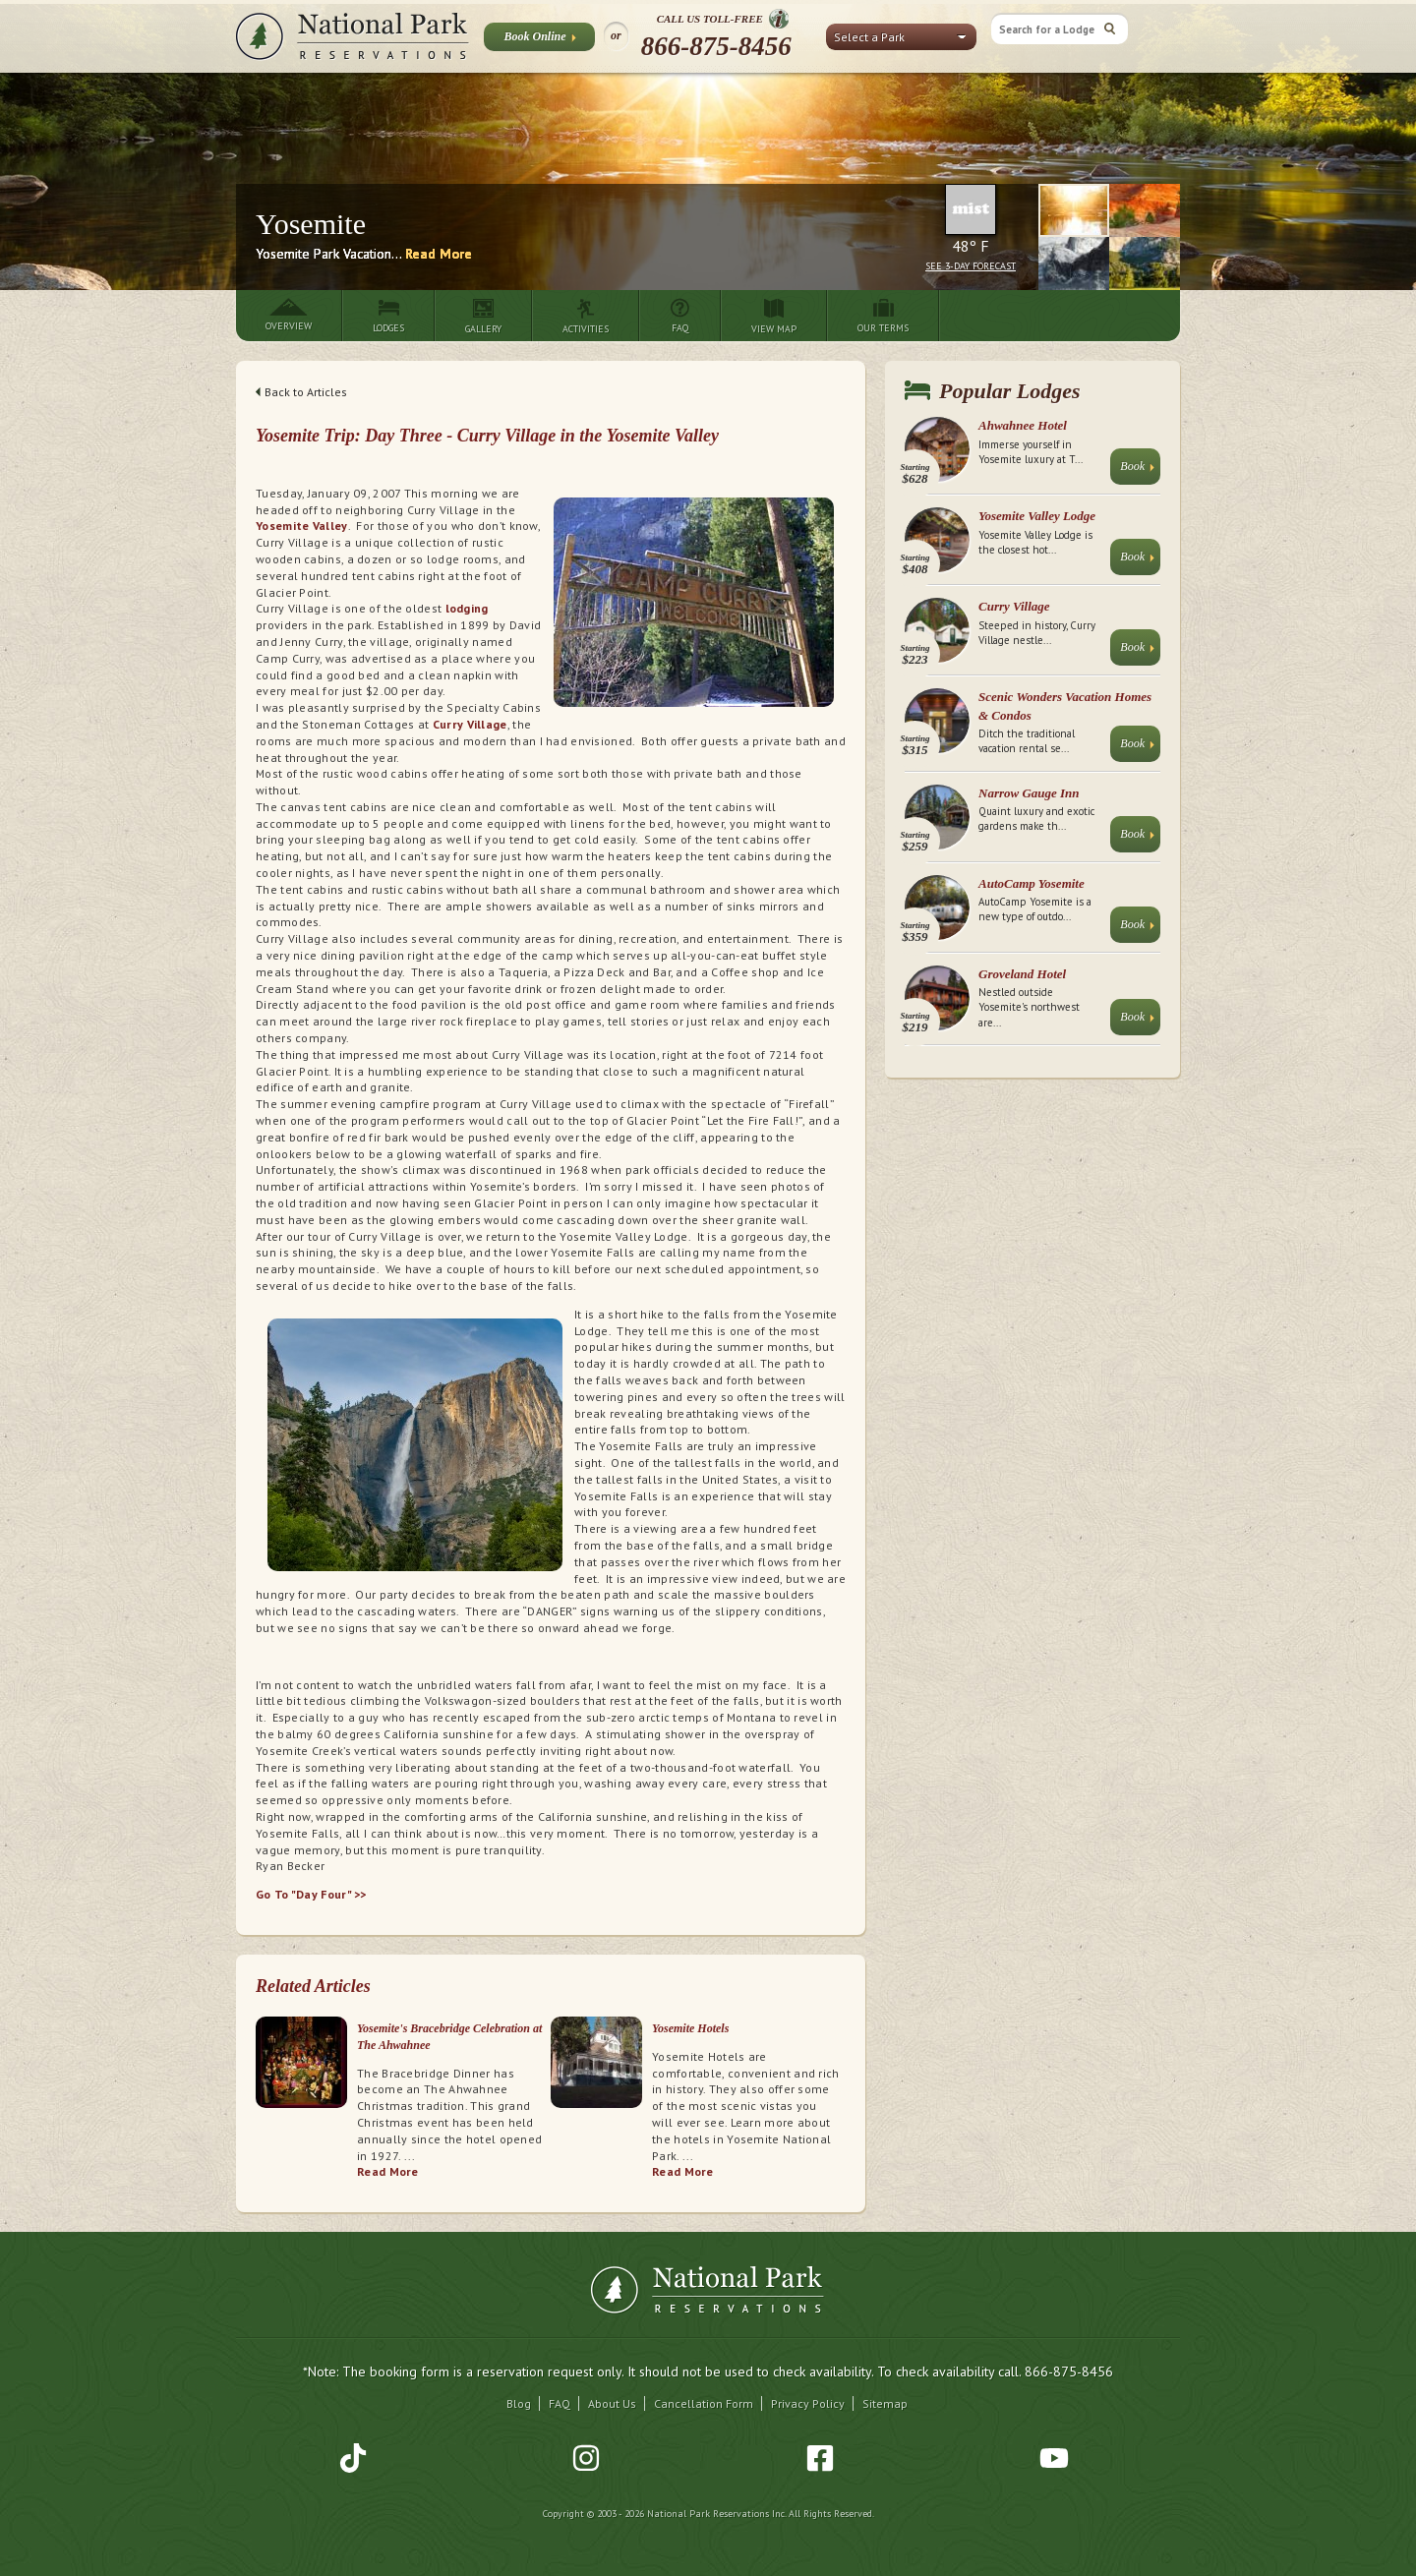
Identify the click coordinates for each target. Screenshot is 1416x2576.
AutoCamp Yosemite (1031, 883)
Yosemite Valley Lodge (1036, 515)
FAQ (559, 2403)
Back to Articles (301, 391)
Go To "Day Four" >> (311, 1894)
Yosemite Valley (302, 525)
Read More (438, 254)
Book (1137, 470)
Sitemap (885, 2403)
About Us (612, 2403)
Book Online (539, 40)
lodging (465, 608)
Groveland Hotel (1022, 973)
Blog (518, 2403)
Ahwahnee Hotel (1022, 425)
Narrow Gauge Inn (1029, 793)
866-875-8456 (716, 46)
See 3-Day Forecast (970, 266)
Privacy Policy (808, 2403)
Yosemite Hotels (690, 2028)
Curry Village (470, 724)
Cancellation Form (703, 2403)
